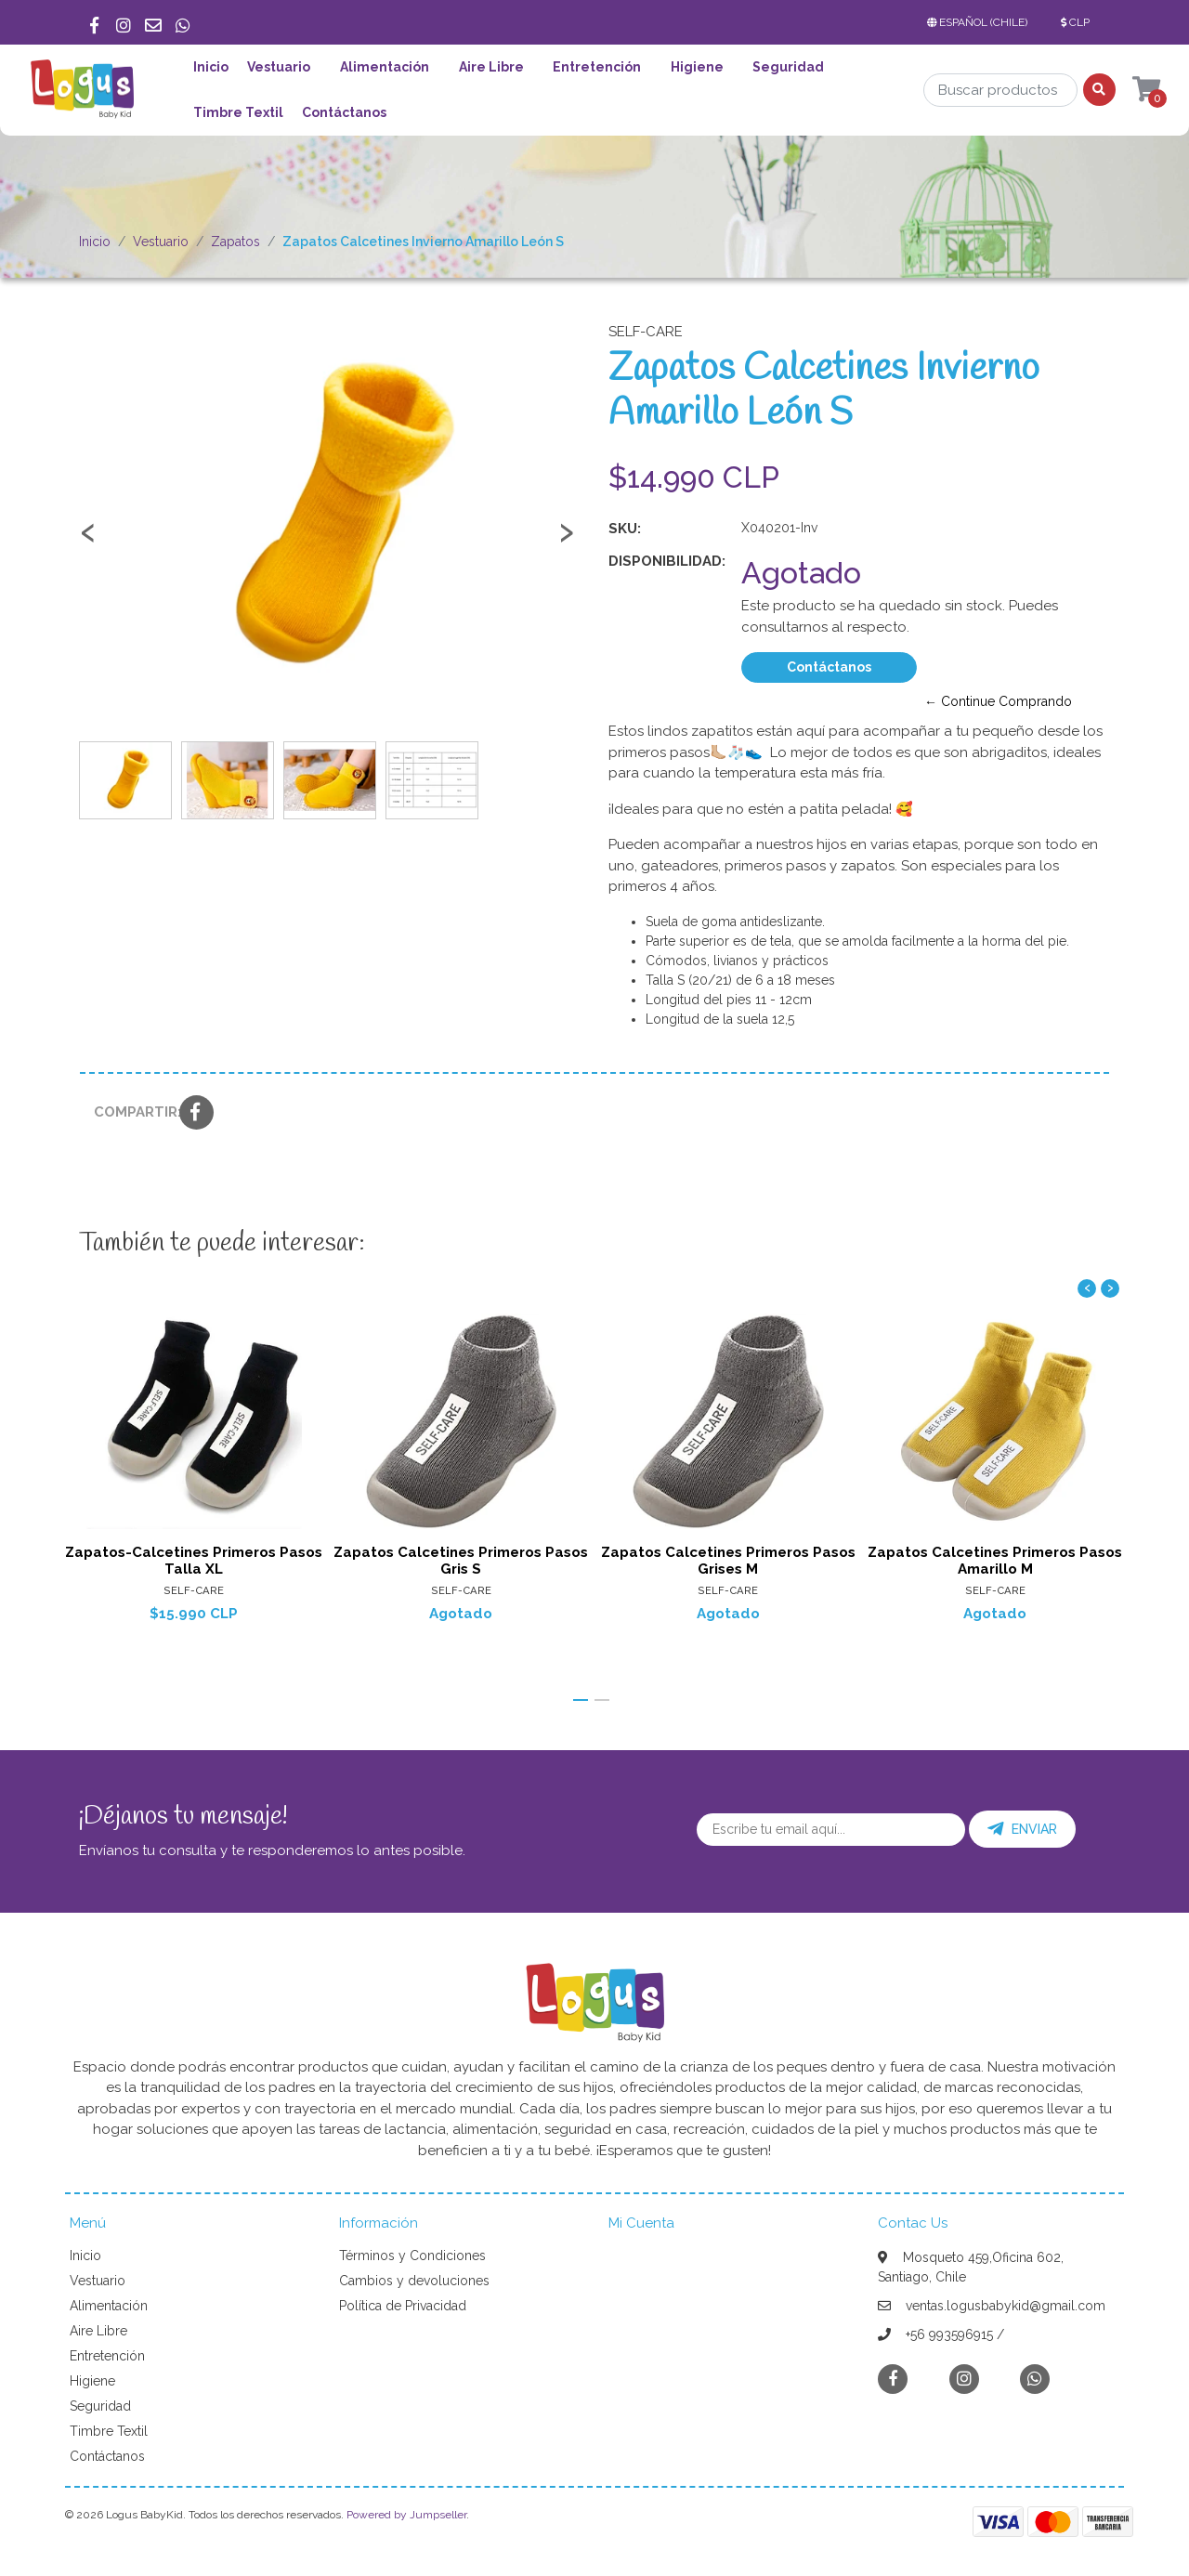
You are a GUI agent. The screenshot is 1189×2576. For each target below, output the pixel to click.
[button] (981, 22)
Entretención (597, 66)
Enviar (1022, 1829)
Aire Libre (491, 66)
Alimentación (384, 66)
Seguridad (788, 66)
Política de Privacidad (402, 2305)
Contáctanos (344, 112)
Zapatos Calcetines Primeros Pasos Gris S (460, 1559)
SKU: (624, 528)
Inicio (211, 66)
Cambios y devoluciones (414, 2280)
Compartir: (129, 1112)
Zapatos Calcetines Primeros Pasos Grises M (728, 1559)
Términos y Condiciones (412, 2255)
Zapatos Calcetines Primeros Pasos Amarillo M (995, 1559)
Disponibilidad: (666, 561)
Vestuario (278, 66)
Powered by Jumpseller (406, 2514)
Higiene (697, 66)
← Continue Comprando (998, 701)
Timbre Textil (238, 112)
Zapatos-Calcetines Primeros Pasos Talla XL (193, 1559)
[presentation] (88, 540)
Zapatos (235, 241)
